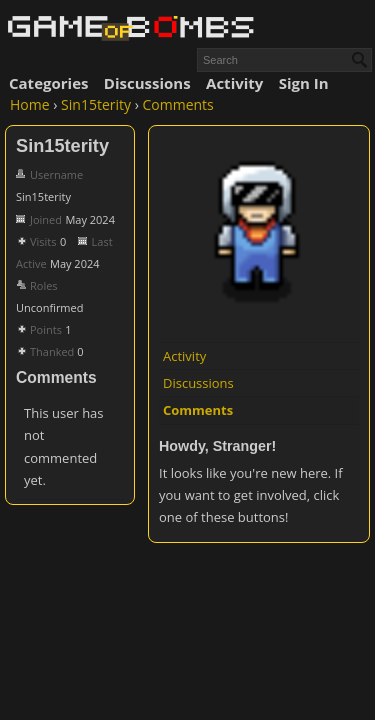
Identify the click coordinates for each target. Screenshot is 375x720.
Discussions (147, 83)
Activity (234, 83)
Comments (198, 410)
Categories (48, 83)
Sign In (304, 83)
